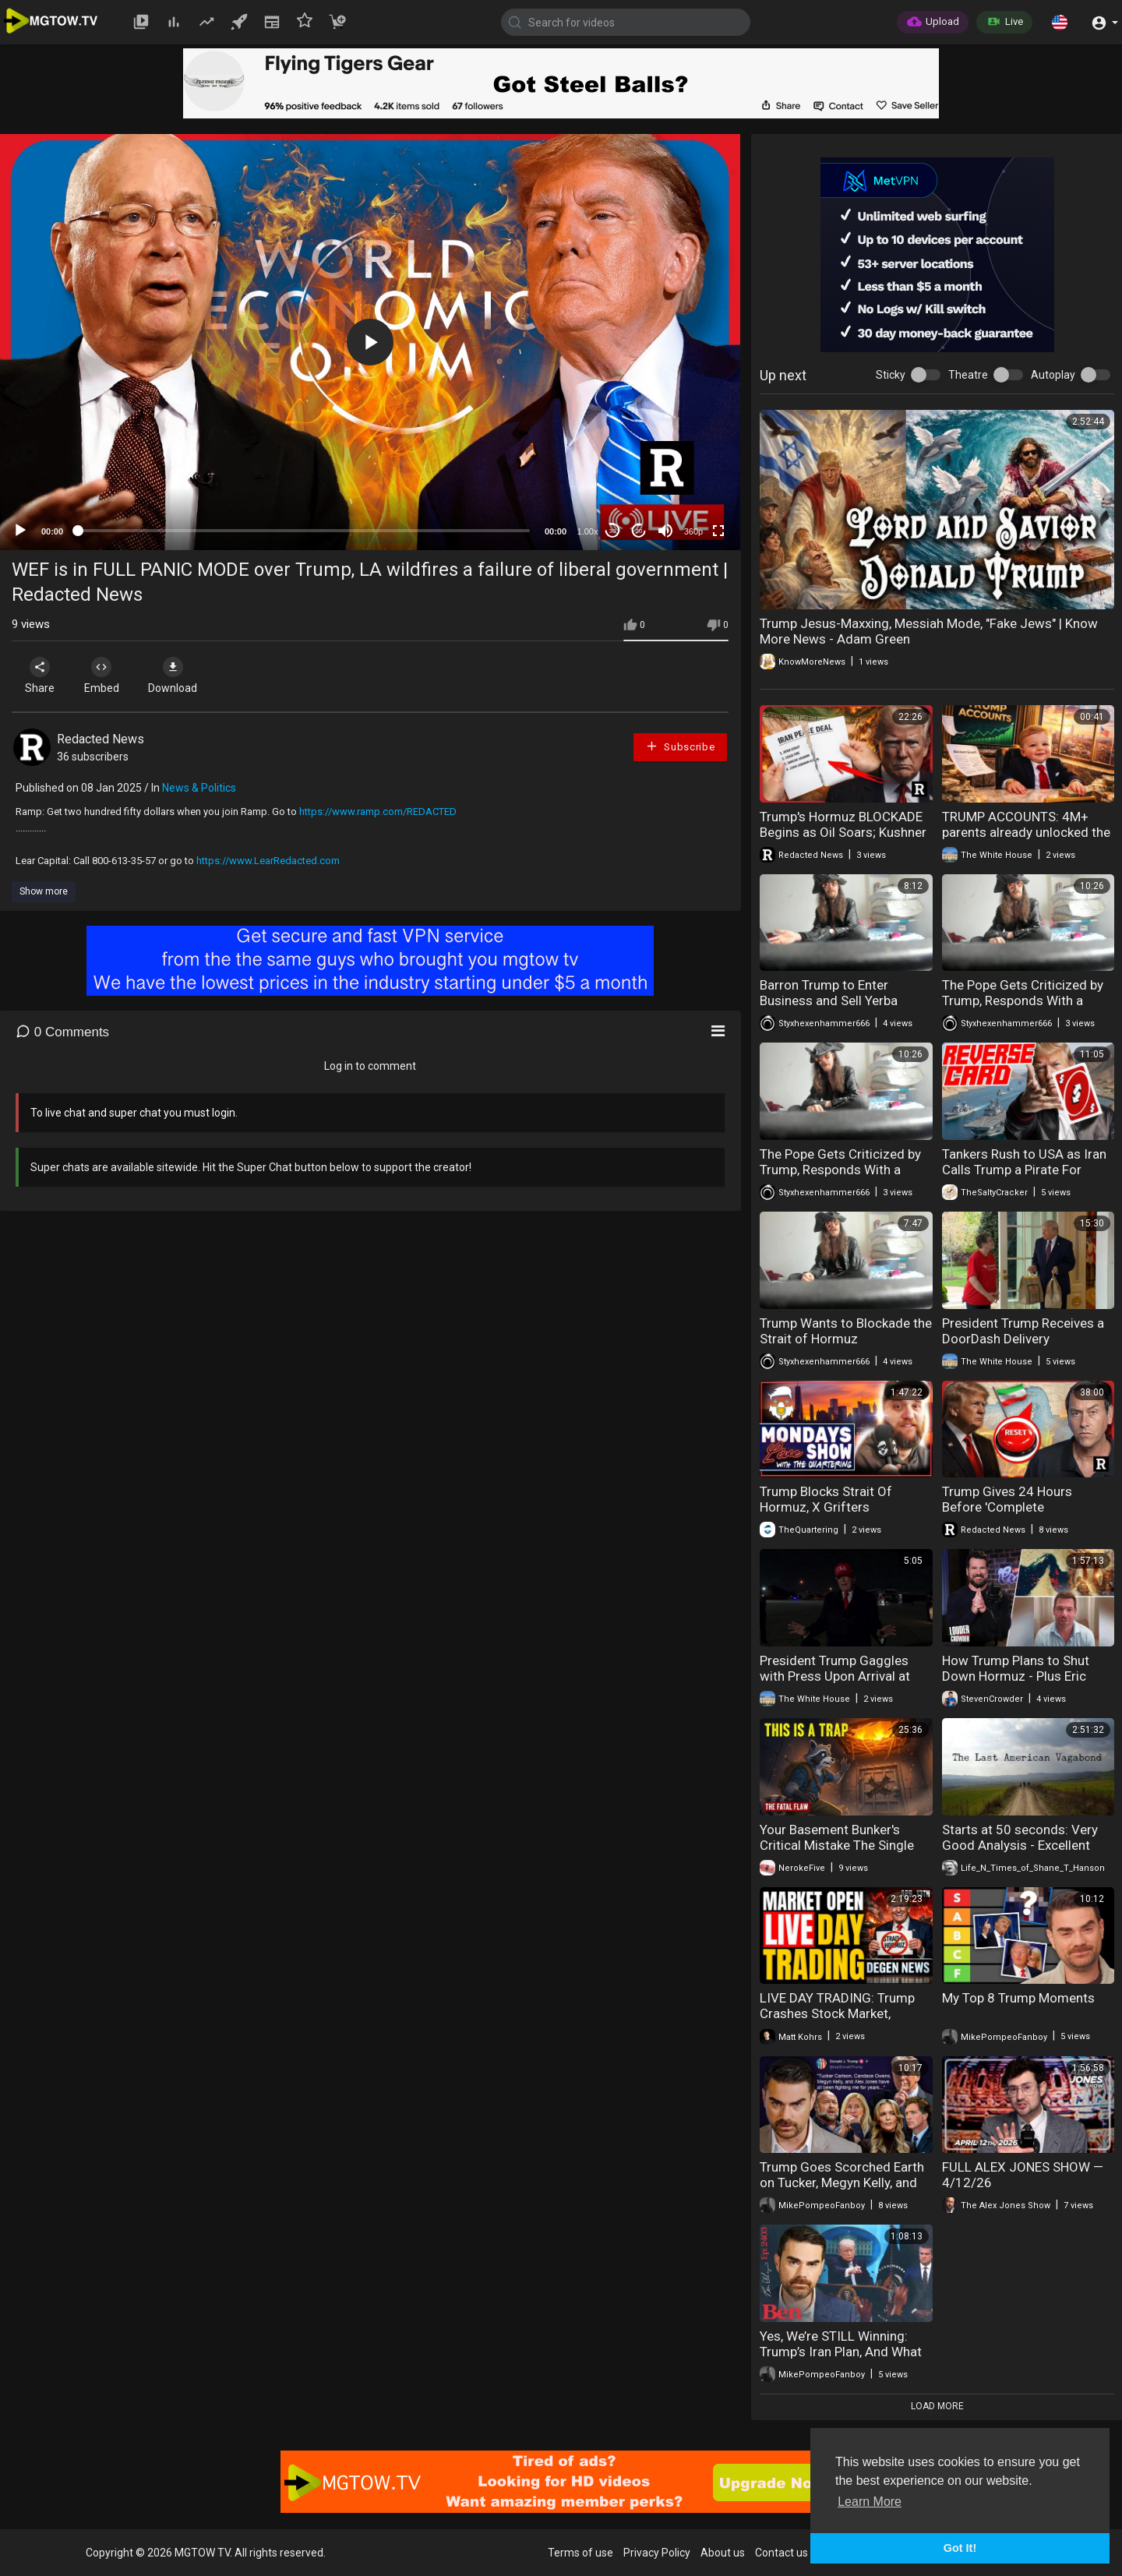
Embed (103, 675)
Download (175, 675)
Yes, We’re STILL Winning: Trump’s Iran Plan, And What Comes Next (841, 2351)
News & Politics (199, 788)
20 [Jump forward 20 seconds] (639, 531)
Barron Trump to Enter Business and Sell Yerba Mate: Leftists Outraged (830, 1000)
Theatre (968, 375)
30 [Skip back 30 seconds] (612, 531)
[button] (1059, 22)
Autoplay (1053, 375)
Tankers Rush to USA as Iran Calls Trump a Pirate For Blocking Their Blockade (1024, 1169)
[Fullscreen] (718, 530)
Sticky (890, 375)
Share (40, 675)
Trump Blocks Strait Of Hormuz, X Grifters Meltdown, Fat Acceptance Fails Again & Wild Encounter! (845, 1515)
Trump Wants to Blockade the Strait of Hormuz (846, 1330)
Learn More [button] (869, 2501)
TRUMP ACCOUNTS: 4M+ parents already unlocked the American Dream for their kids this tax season (1026, 840)
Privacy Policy (656, 2552)
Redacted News (100, 739)
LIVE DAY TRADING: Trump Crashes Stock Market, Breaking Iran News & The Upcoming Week (837, 2021)
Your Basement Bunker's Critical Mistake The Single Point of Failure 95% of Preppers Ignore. (837, 1853)
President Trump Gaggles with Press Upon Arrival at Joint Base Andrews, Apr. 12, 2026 (843, 1684)
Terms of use (580, 2552)
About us (722, 2552)
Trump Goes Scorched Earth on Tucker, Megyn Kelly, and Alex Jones (842, 2182)
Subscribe (680, 746)
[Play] (20, 530)
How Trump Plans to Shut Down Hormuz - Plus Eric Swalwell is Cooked (1015, 1676)
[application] (370, 342)
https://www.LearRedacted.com (268, 860)
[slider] (304, 530)
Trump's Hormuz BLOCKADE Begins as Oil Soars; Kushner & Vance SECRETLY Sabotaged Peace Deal (843, 840)
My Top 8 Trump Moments (1018, 1998)
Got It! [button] (960, 2548)
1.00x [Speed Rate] (587, 531)
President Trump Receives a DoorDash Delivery (1023, 1330)
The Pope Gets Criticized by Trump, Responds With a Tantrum (1022, 1000)
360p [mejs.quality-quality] (693, 531)
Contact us (781, 2552)
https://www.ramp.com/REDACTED (378, 811)
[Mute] (665, 530)
